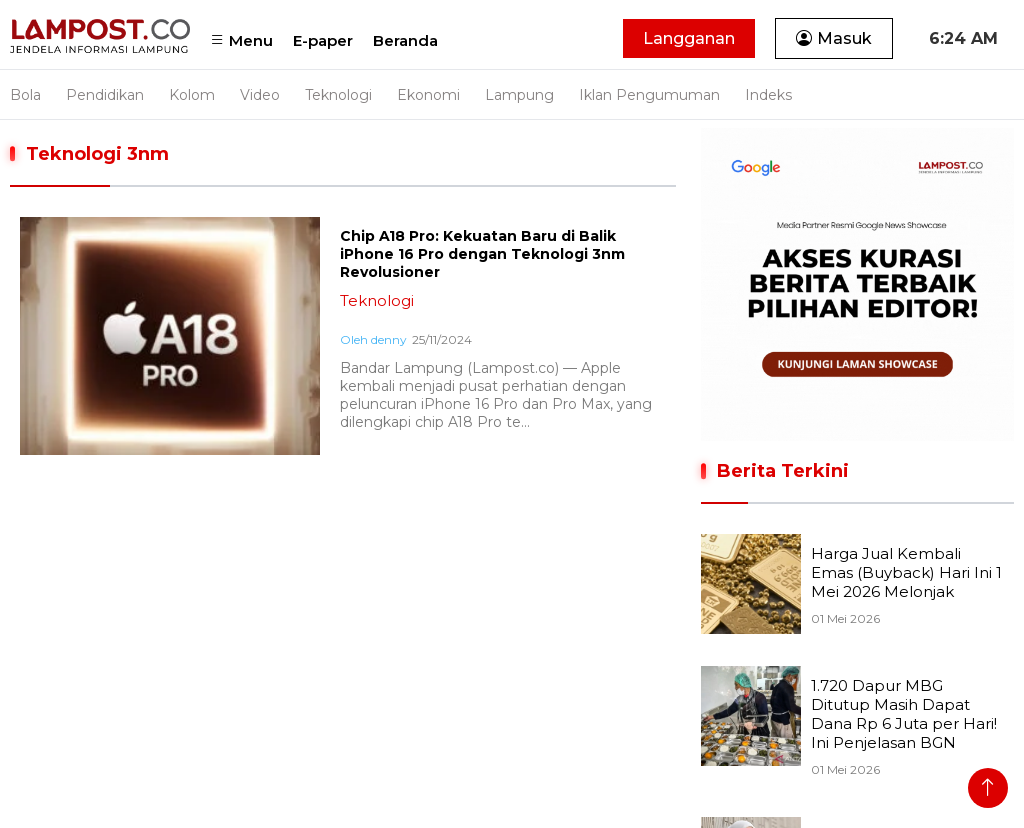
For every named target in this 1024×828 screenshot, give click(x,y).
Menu (241, 40)
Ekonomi (428, 95)
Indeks (768, 95)
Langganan (689, 38)
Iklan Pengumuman (649, 95)
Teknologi (338, 95)
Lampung (519, 95)
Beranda (405, 40)
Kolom (192, 95)
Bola (25, 95)
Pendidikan (105, 95)
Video (260, 95)
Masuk (834, 38)
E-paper (323, 40)
